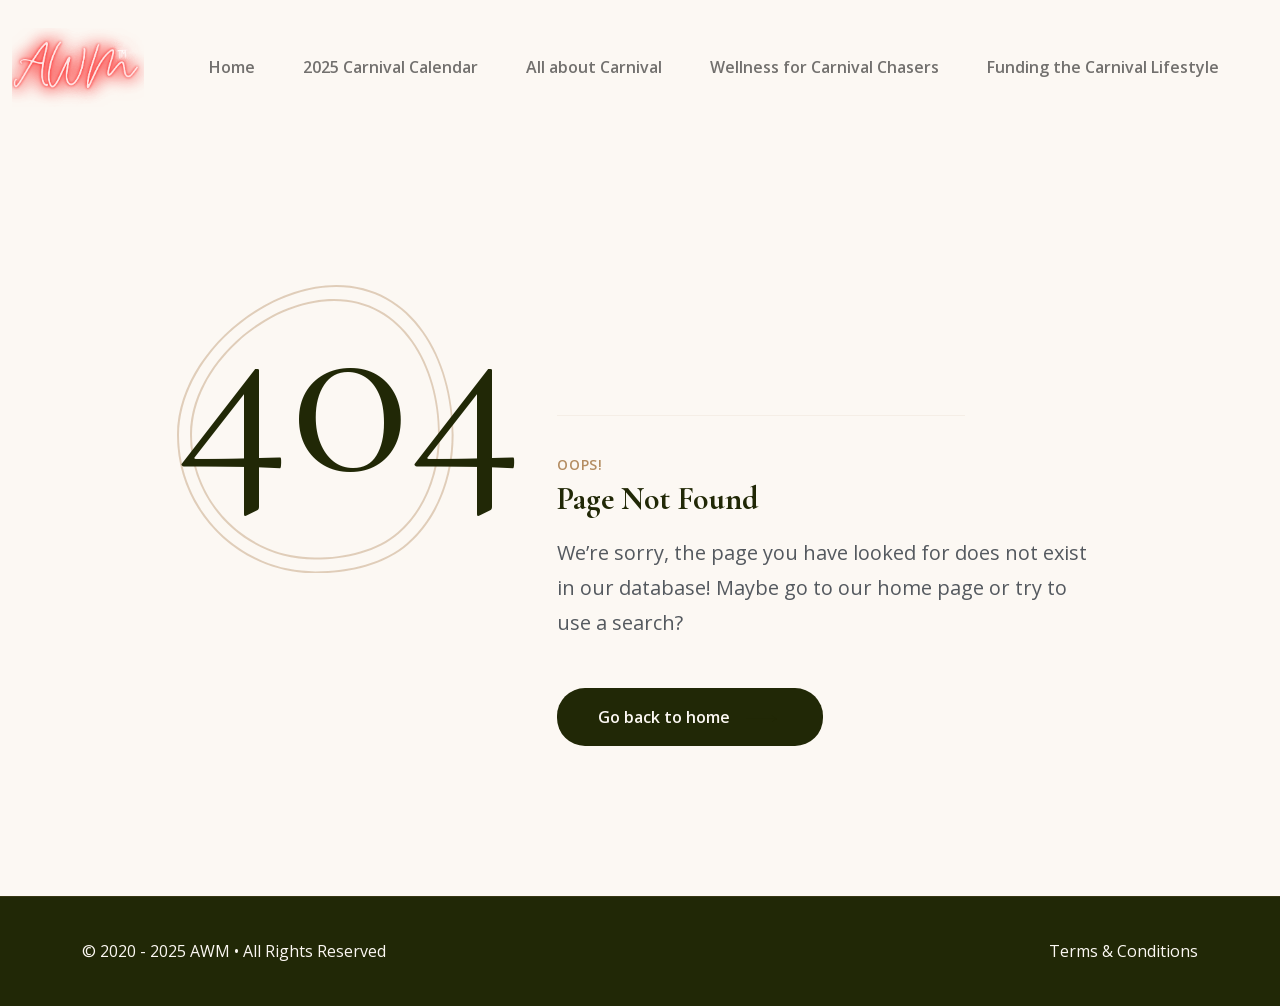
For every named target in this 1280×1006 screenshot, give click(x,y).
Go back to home (687, 717)
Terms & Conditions (1123, 951)
